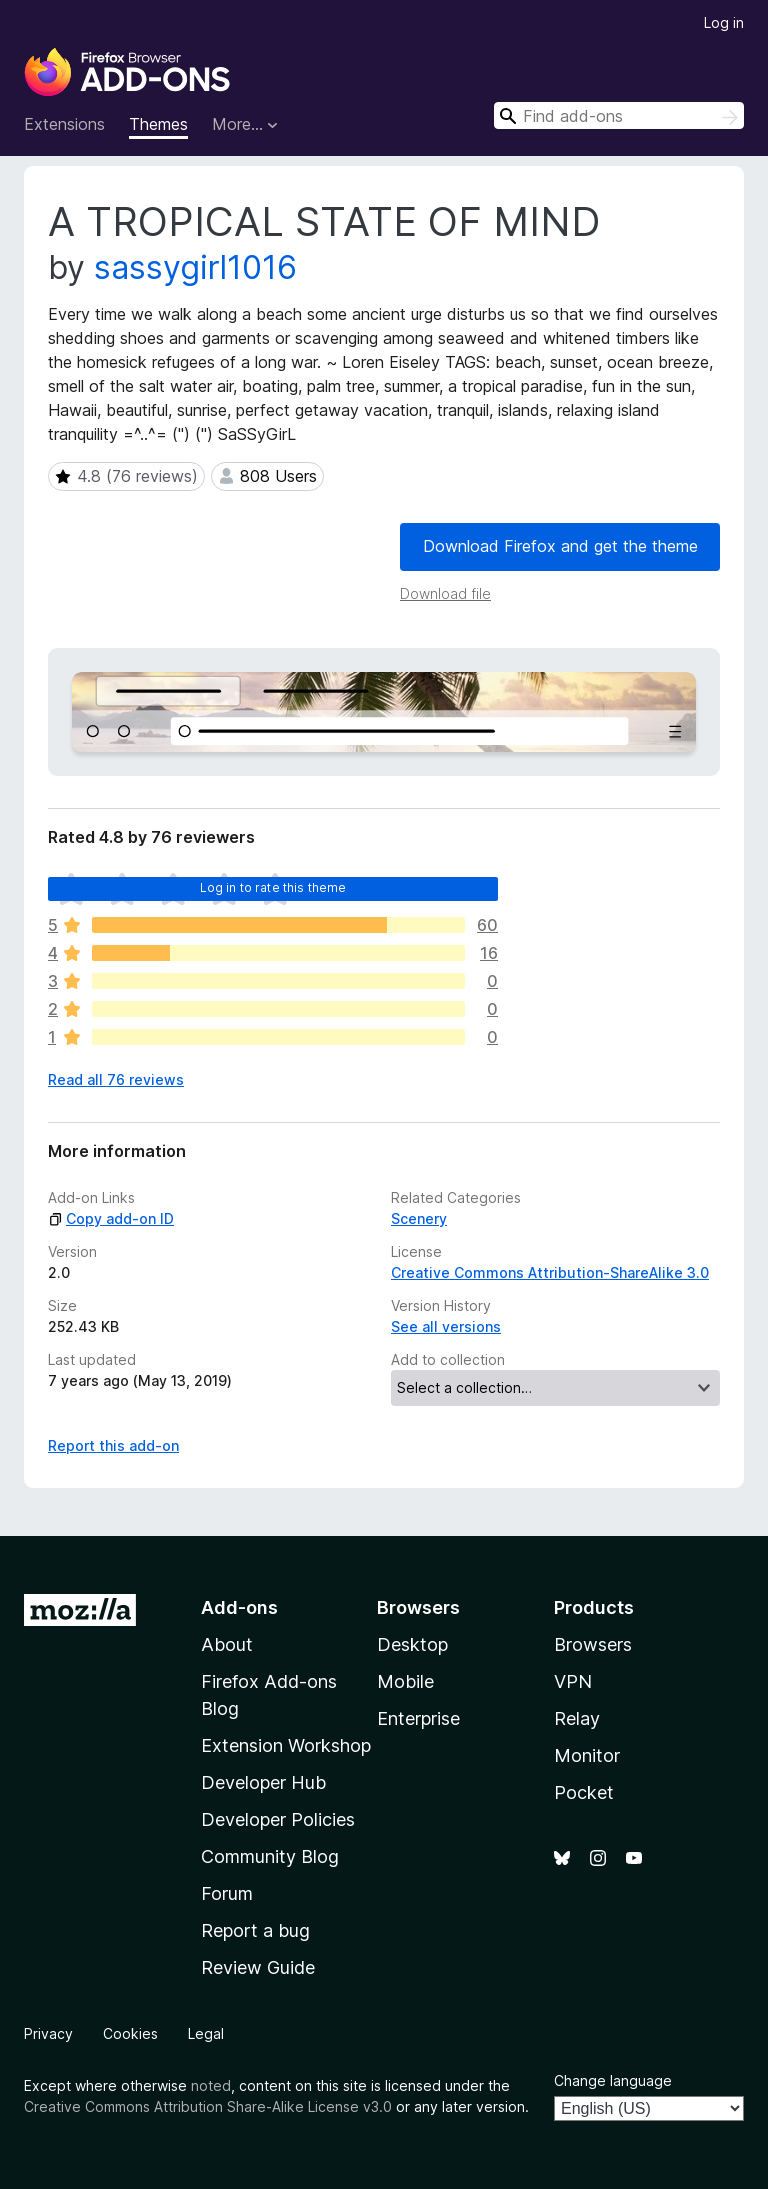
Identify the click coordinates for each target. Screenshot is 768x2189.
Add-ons (239, 1607)
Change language (613, 2080)
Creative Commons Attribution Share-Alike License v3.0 (208, 2106)
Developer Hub (263, 1782)
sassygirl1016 (195, 267)
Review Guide (258, 1967)
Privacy (48, 2033)
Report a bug (255, 1930)
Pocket (584, 1792)
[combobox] (619, 115)
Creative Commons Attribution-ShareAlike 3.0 (550, 1272)
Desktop (412, 1644)
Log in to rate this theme (273, 887)
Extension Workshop (286, 1745)
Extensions (64, 124)
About (227, 1644)
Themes (158, 124)
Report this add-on (113, 1445)
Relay (577, 1718)
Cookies (130, 2033)
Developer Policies (278, 1819)
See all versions (446, 1326)
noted (211, 2085)
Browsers (593, 1644)
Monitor (587, 1755)
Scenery (419, 1218)
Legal (206, 2033)
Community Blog (270, 1856)
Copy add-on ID (111, 1218)
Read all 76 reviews (116, 1079)
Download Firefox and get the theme (560, 546)
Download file (445, 593)
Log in (724, 22)
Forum (227, 1893)
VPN (573, 1681)
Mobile (405, 1681)
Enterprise (418, 1718)
